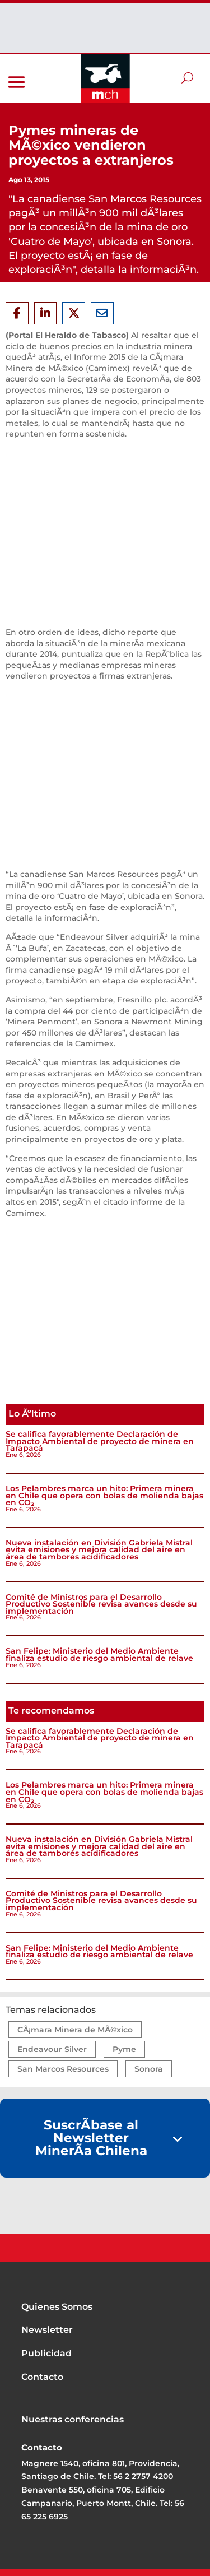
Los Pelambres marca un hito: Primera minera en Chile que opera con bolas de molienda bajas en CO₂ (104, 1495)
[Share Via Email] (102, 313)
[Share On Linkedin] (45, 313)
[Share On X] (73, 313)
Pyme (124, 2049)
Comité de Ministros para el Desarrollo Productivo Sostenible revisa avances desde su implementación (101, 1604)
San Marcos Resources (63, 2069)
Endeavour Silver (52, 2049)
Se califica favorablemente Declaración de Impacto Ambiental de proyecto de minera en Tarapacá (100, 1441)
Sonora (148, 2069)
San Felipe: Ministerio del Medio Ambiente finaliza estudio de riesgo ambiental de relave (99, 1654)
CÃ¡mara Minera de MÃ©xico (75, 2030)
